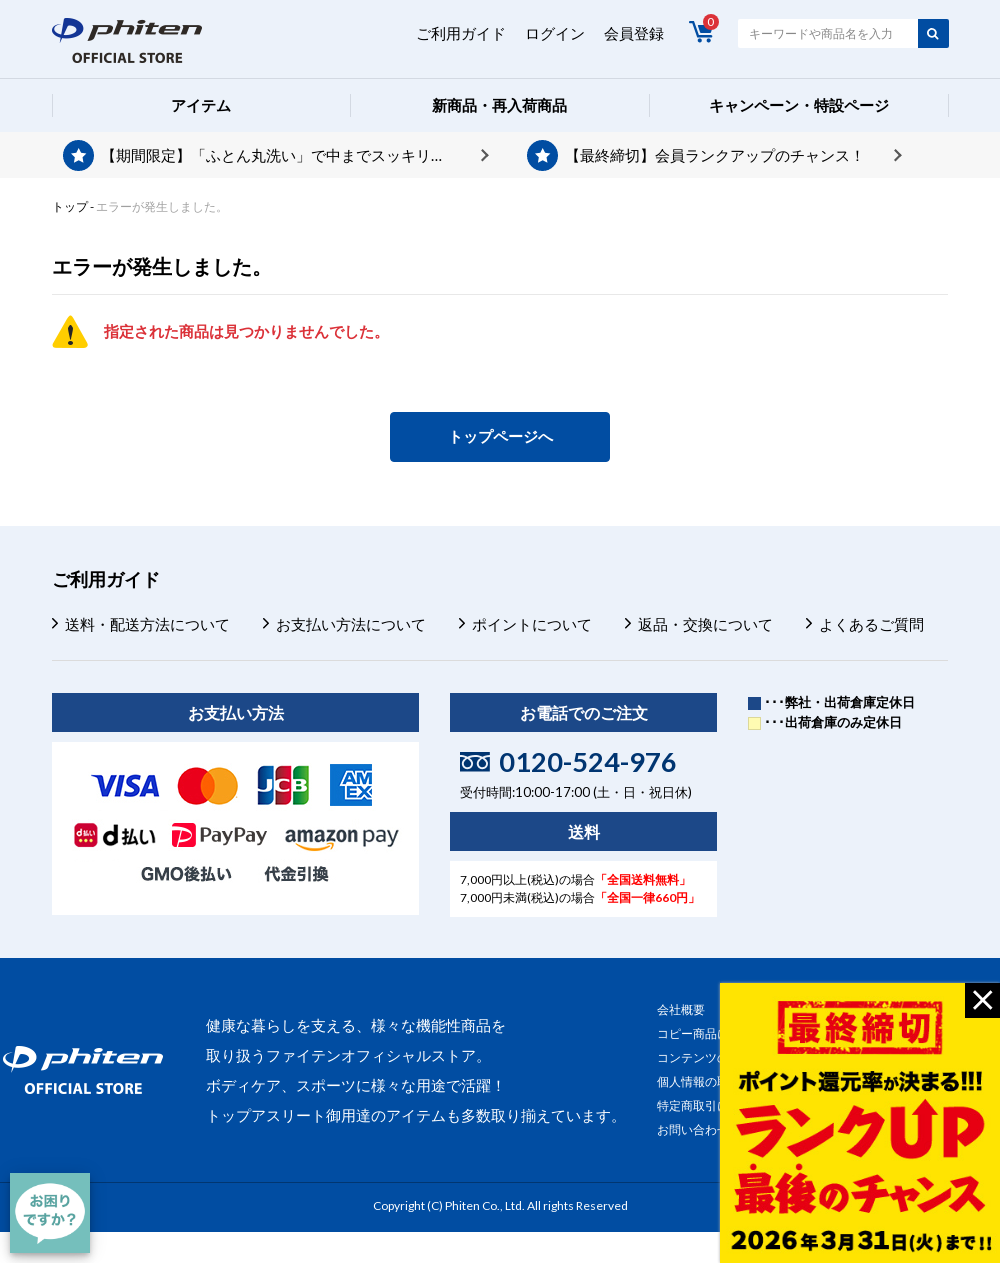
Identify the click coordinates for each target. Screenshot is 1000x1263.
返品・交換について (705, 624)
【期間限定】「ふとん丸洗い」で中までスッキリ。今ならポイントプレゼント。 (295, 155)
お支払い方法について (351, 624)
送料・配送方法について (147, 624)
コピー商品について (711, 1033)
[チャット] (50, 1213)
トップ (70, 206)
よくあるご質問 (871, 624)
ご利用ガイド (461, 33)
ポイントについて (532, 624)
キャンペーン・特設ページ (799, 105)
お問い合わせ (693, 1129)
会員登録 (634, 33)
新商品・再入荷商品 (499, 105)
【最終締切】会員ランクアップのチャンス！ (715, 155)
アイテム (201, 105)
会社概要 (681, 1009)
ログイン (555, 33)
